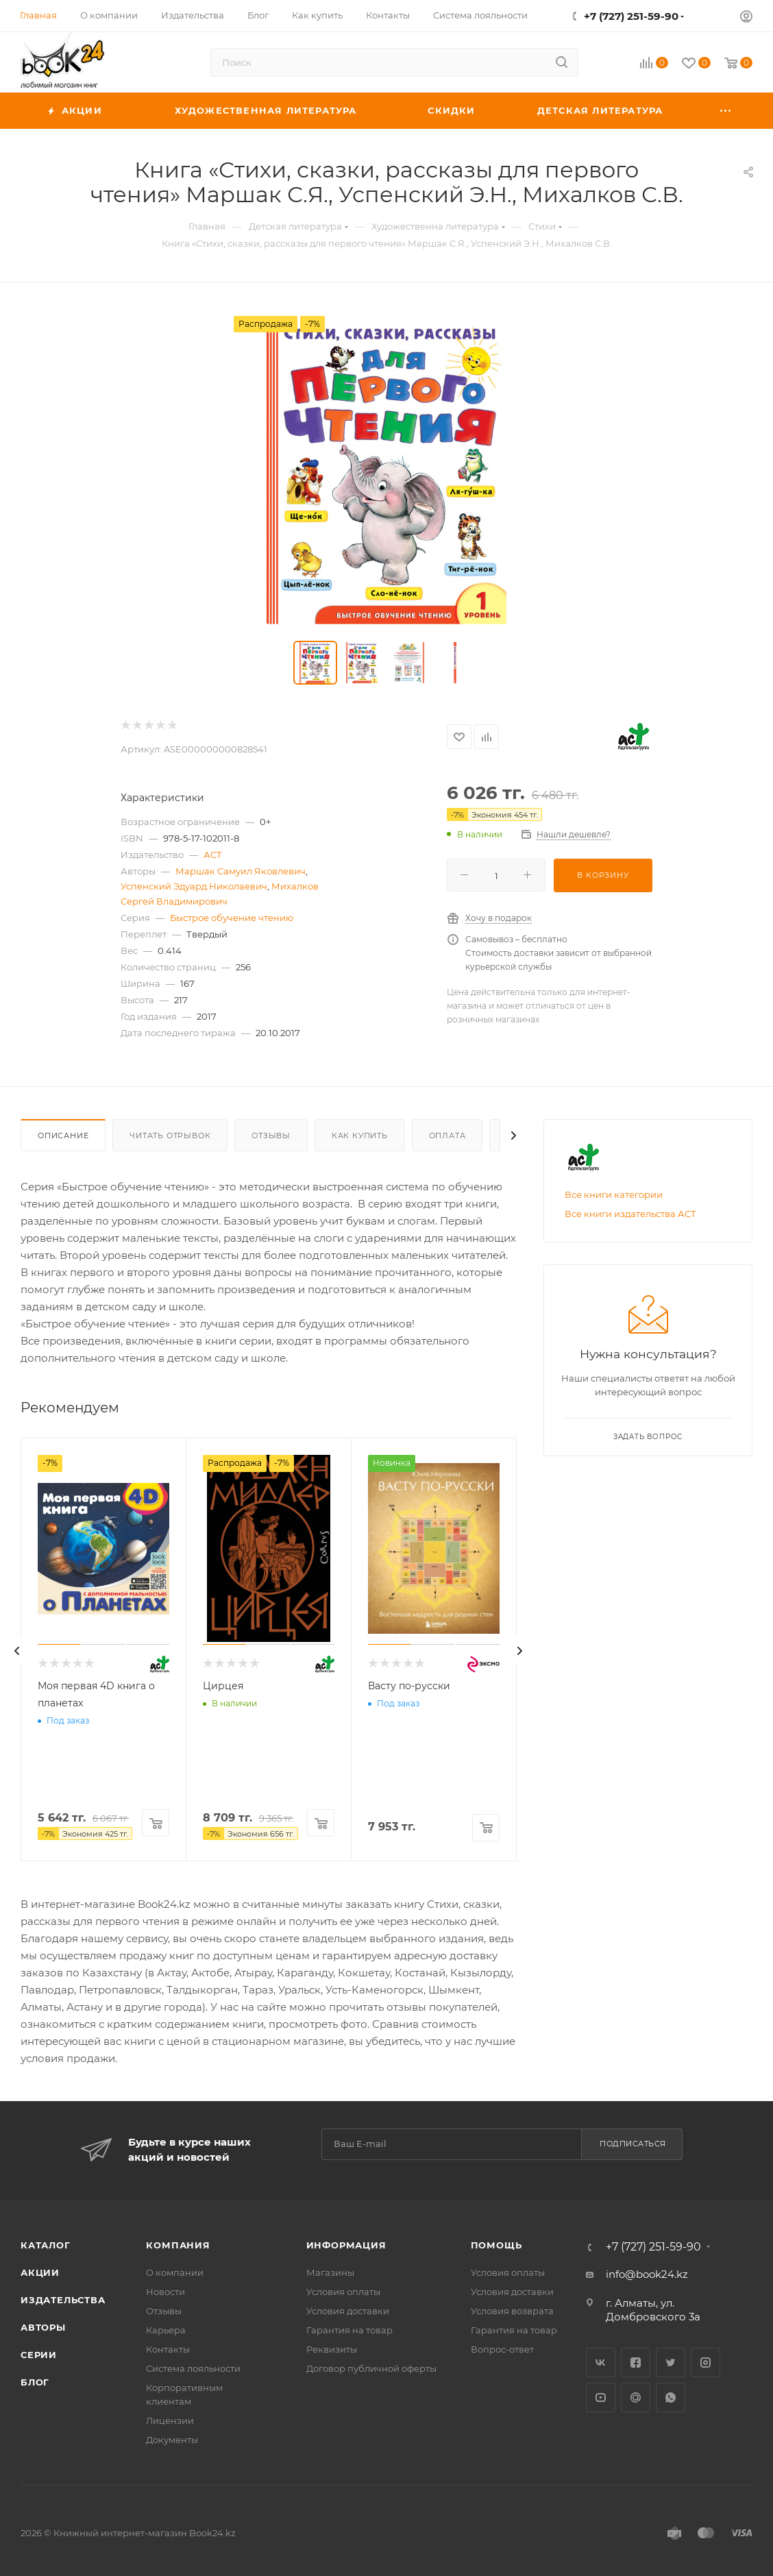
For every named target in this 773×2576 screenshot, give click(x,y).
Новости (165, 2291)
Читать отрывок (170, 1135)
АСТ (213, 854)
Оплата (447, 1135)
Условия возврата (512, 2310)
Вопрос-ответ (502, 2349)
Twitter (670, 2362)
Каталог (46, 2245)
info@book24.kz (647, 2274)
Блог (35, 2382)
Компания (178, 2245)
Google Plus (635, 2397)
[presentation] (17, 1651)
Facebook (635, 2362)
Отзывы (271, 1135)
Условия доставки (347, 2310)
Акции (40, 2272)
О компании (175, 2272)
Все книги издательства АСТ (630, 1213)
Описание (63, 1135)
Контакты (168, 2349)
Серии (39, 2354)
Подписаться (633, 2143)
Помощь (496, 2245)
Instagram (705, 2362)
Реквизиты (331, 2349)
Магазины (330, 2272)
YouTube (600, 2397)
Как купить (360, 1135)
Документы (172, 2439)
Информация (346, 2245)
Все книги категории (614, 1194)
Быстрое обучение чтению (231, 917)
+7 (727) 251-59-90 (631, 16)
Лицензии (170, 2420)
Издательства (63, 2299)
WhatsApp (670, 2397)
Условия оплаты (343, 2291)
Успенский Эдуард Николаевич (194, 886)
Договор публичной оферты (371, 2368)
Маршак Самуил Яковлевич (240, 871)
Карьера (166, 2329)
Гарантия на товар (349, 2329)
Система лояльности (193, 2368)
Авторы (43, 2327)
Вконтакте (600, 2362)
